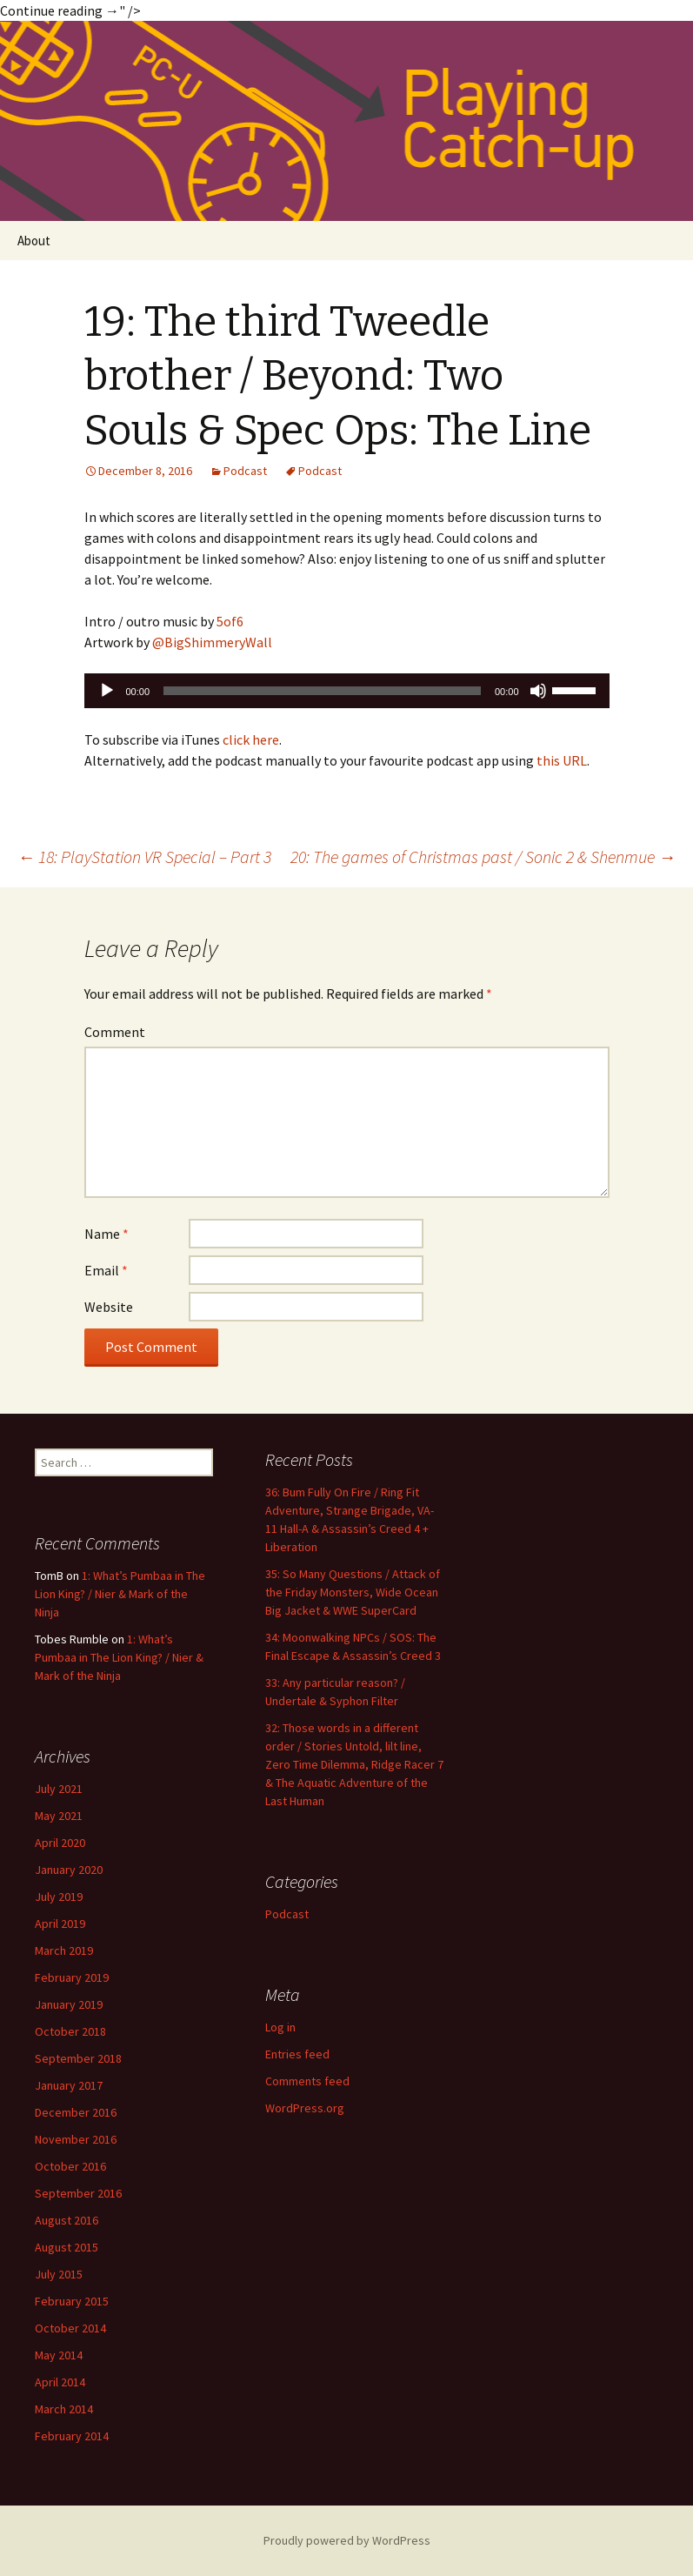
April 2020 (60, 1842)
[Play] (107, 690)
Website (108, 1306)
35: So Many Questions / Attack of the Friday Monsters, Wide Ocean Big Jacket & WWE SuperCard (352, 1592)
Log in (280, 2027)
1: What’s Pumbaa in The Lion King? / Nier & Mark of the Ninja (120, 1594)
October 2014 (70, 2328)
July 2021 (59, 1789)
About (33, 240)
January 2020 (69, 1869)
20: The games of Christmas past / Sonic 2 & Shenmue (483, 856)
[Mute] (538, 690)
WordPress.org (304, 2108)
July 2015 (59, 2274)
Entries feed (297, 2054)
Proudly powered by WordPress (346, 2540)
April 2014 (60, 2382)
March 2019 (64, 1950)
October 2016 (70, 2166)
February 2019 (72, 1977)
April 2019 (60, 1923)
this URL (561, 760)
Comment (114, 1031)
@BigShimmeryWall (212, 642)
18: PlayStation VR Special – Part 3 (144, 856)
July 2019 (59, 1896)
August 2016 (66, 2220)
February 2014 (72, 2436)
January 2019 (69, 2004)
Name (106, 1233)
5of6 (230, 621)
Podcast (245, 470)
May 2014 (59, 2355)
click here (251, 739)
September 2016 (78, 2193)
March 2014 (64, 2409)
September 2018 (78, 2058)
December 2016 (76, 2112)
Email (106, 1270)
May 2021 (59, 1815)
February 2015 (72, 2301)
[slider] (322, 690)
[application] (347, 690)
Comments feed (307, 2081)
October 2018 (70, 2031)
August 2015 (66, 2247)
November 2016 (76, 2139)
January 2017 (69, 2085)
